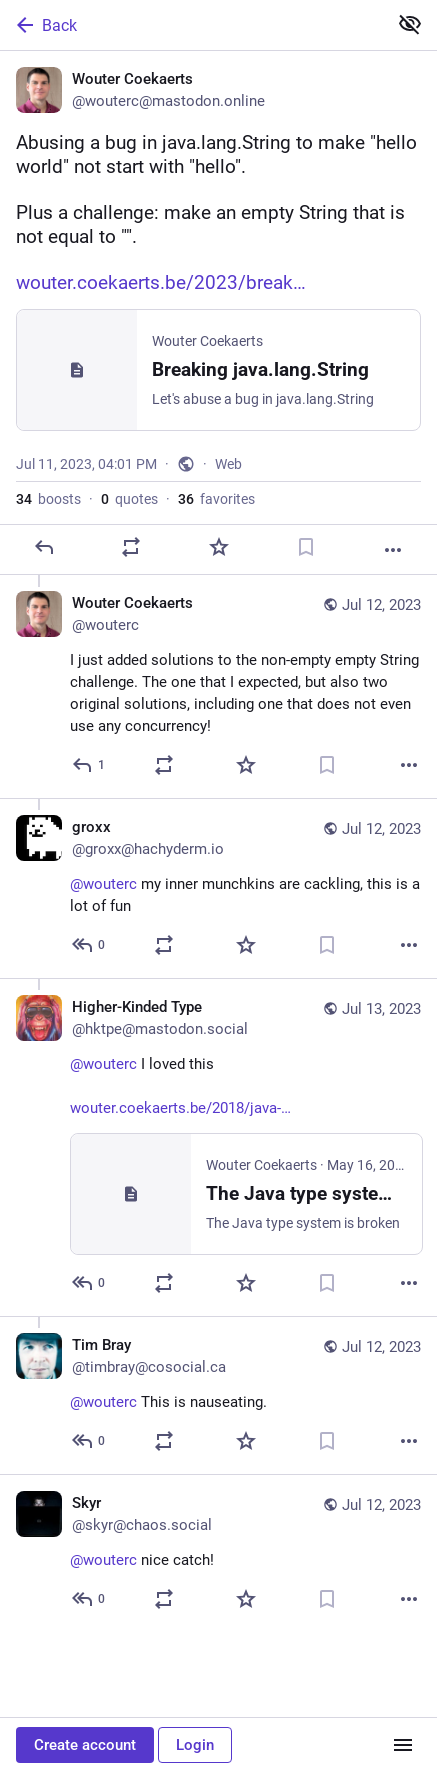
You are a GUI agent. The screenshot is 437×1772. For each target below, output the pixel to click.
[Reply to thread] (89, 765)
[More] (393, 550)
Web (228, 464)
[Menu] (403, 1745)
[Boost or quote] (131, 547)
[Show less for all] (410, 24)
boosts (48, 499)
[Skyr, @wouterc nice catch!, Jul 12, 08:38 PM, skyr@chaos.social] (218, 1553)
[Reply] (44, 547)
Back (45, 25)
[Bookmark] (306, 547)
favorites (216, 499)
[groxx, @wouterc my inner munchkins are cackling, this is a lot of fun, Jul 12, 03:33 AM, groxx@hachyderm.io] (218, 888)
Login (195, 1745)
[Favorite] (219, 547)
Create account (85, 1745)
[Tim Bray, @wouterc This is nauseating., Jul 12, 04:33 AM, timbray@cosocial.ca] (218, 1395)
